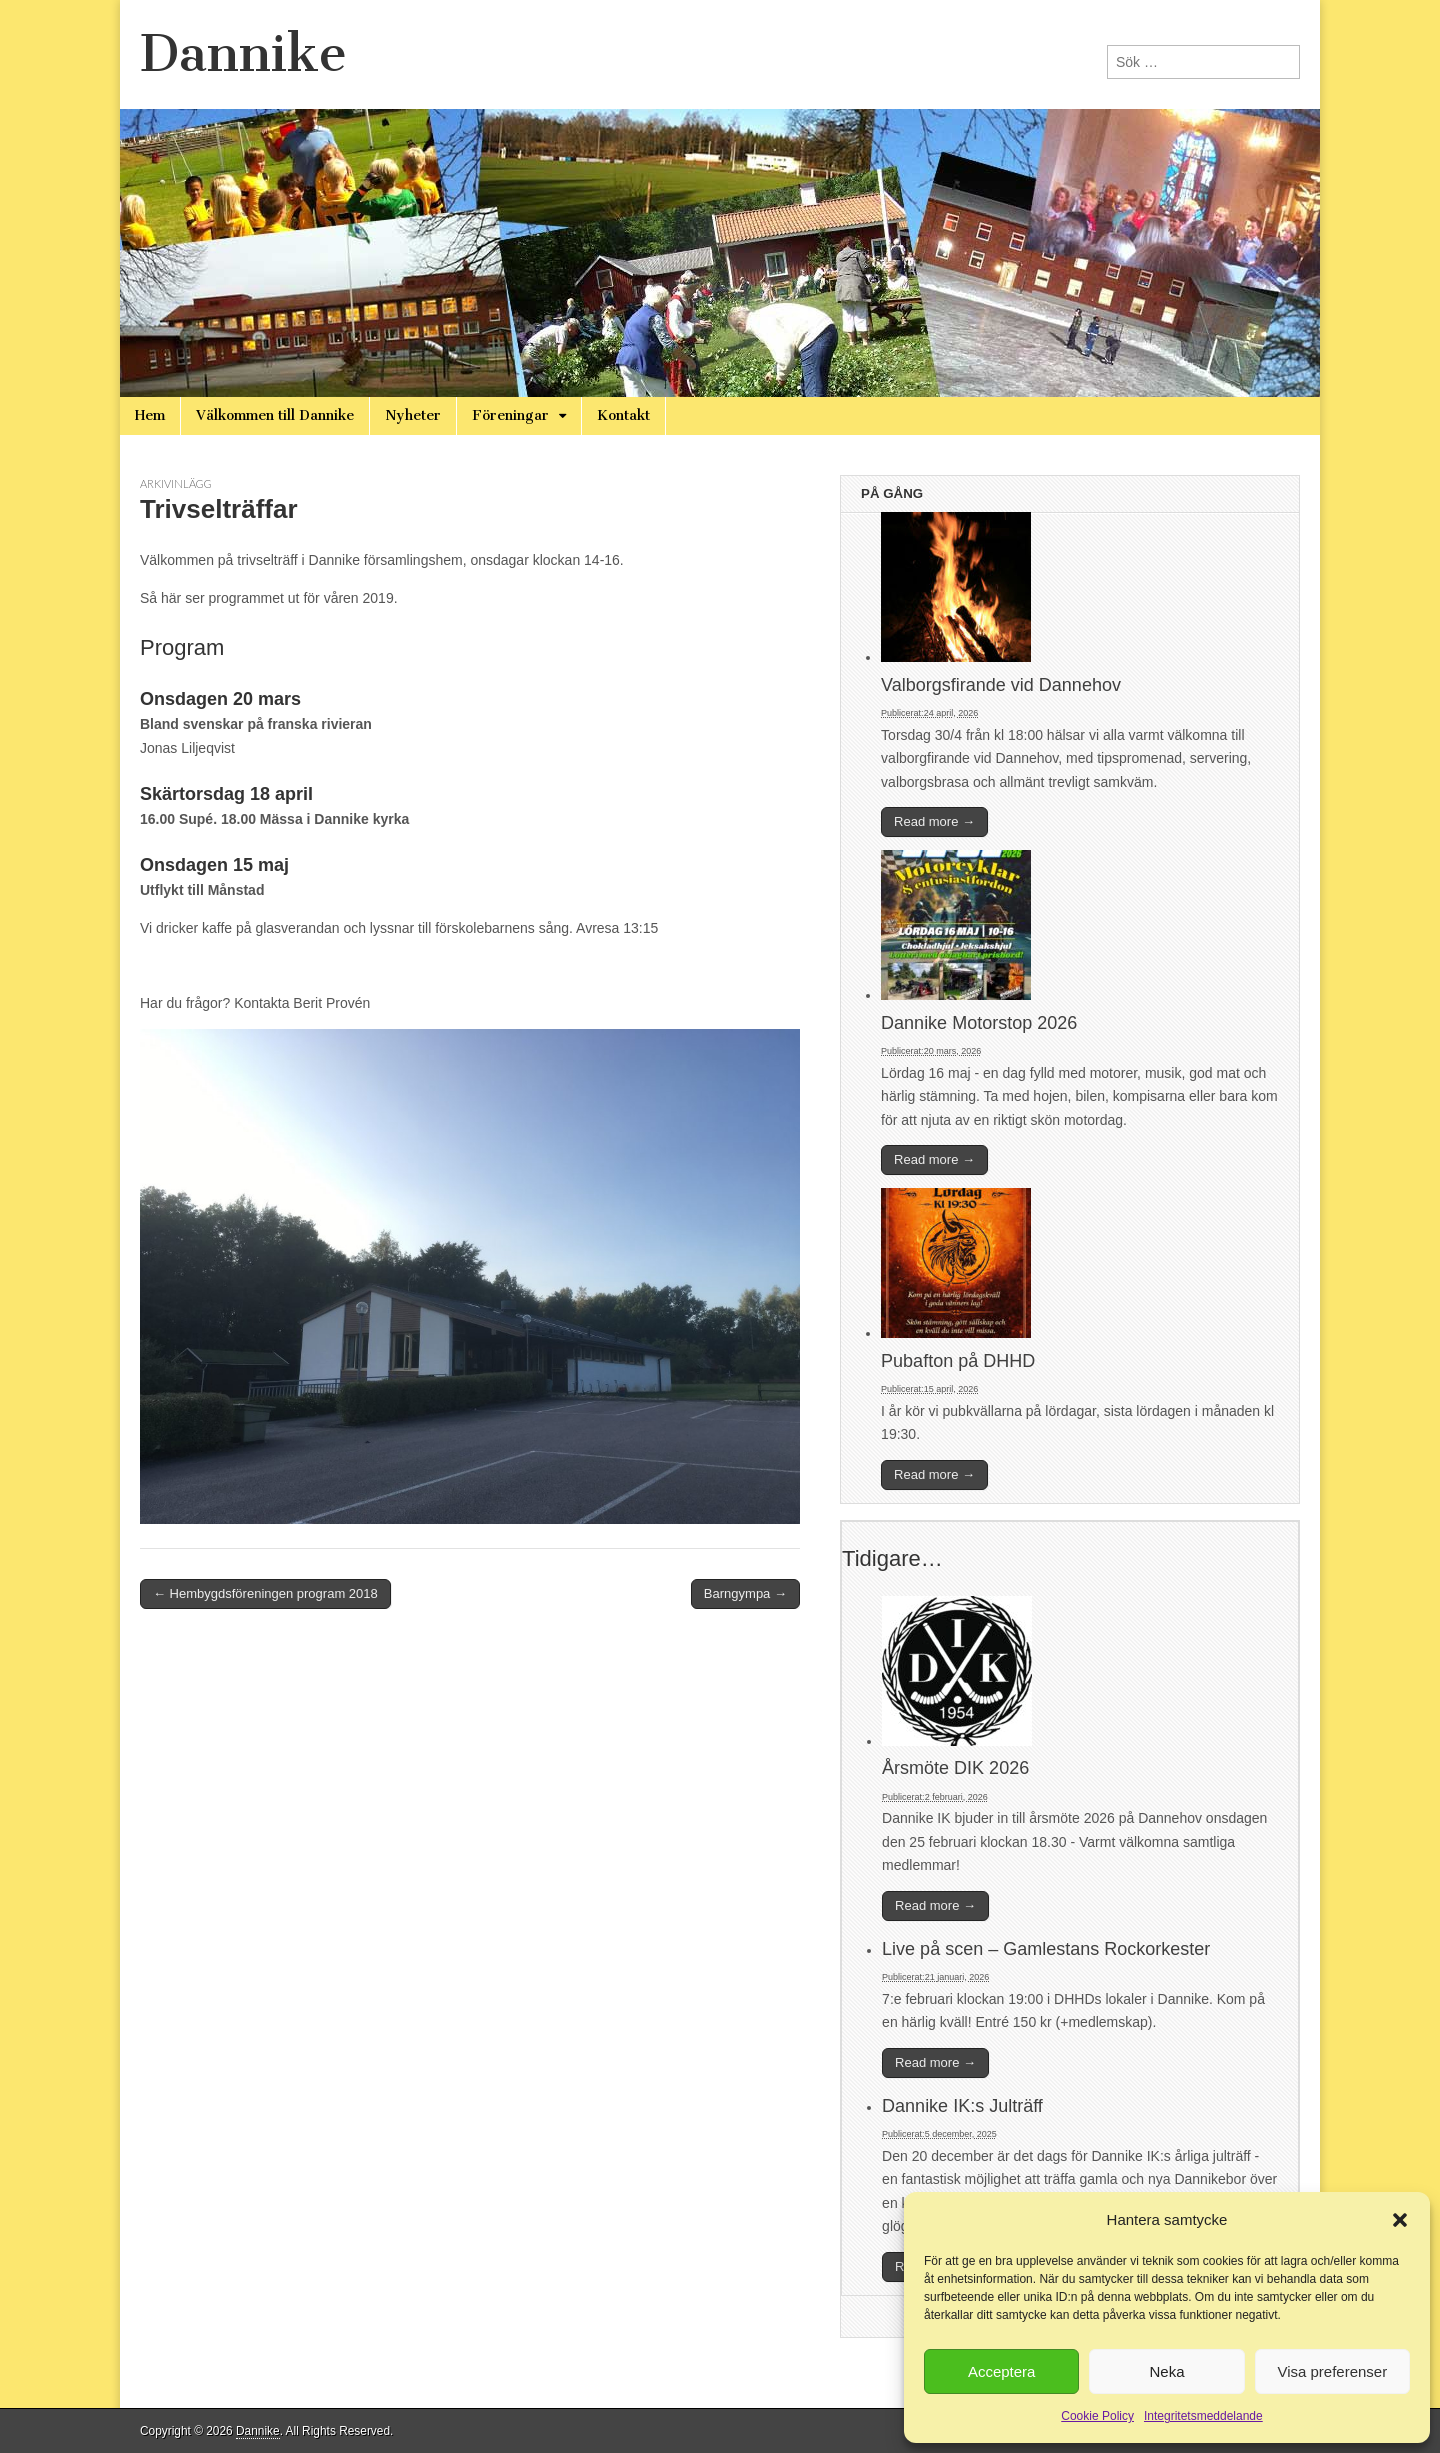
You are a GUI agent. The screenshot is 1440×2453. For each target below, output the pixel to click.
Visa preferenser (1332, 2371)
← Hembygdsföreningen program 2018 (265, 1593)
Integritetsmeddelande (1203, 2416)
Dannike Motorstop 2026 (979, 1023)
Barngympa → (745, 1593)
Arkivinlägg (176, 483)
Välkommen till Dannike (275, 415)
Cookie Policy (1097, 2416)
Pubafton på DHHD (958, 1361)
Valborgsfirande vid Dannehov (1001, 685)
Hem (150, 415)
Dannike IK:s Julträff (962, 2106)
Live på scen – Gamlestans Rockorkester (1046, 1949)
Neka (1166, 2371)
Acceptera (1002, 2371)
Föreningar (510, 415)
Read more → (934, 821)
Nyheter (413, 415)
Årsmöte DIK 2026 (955, 1768)
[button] (1400, 2220)
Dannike (243, 53)
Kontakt (623, 415)
